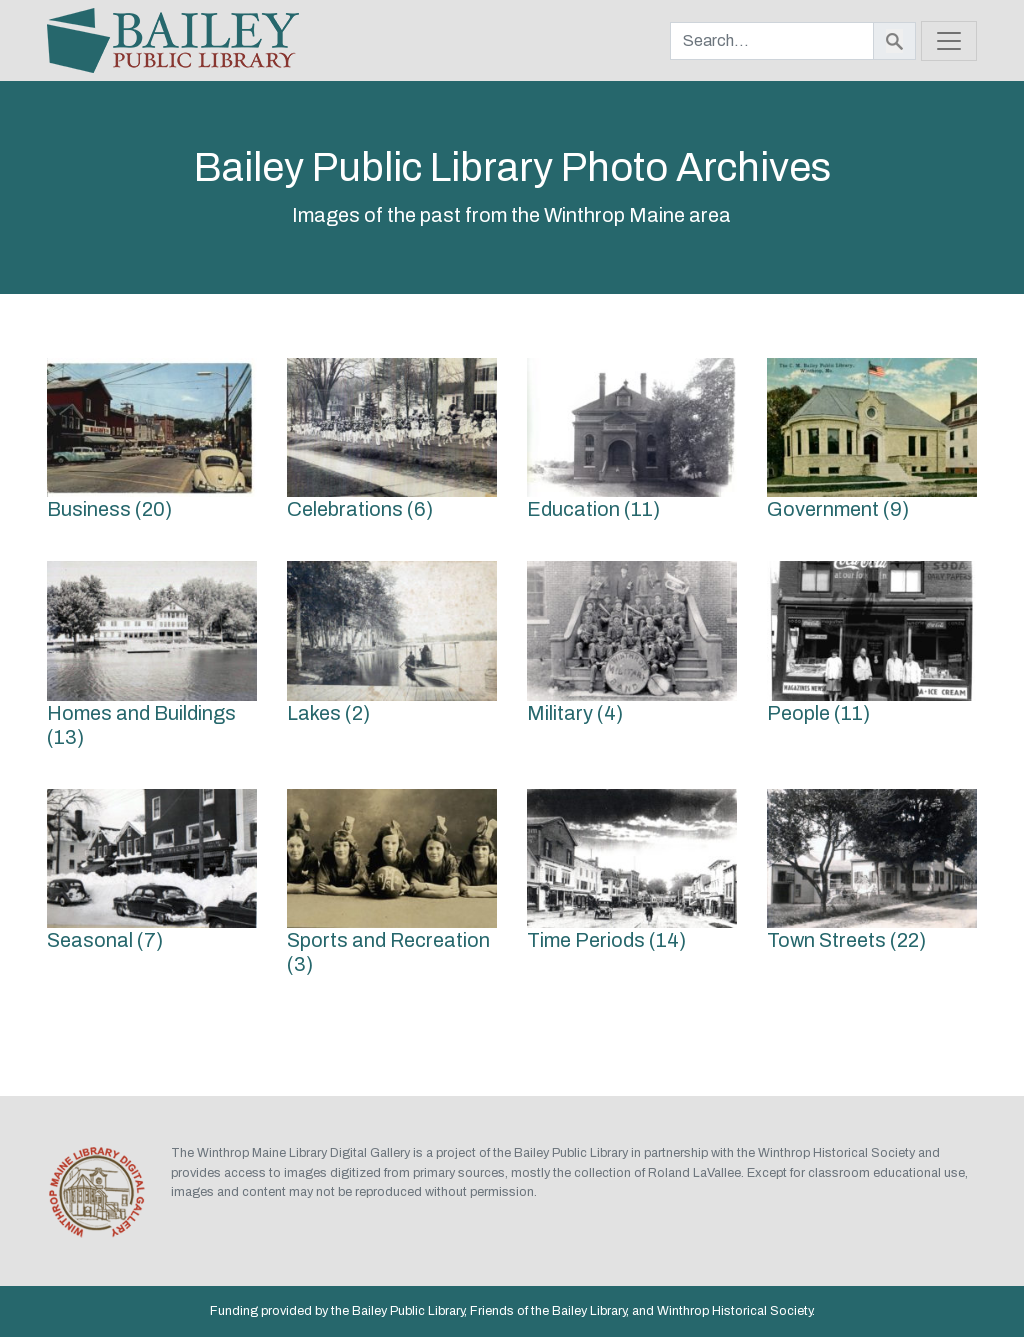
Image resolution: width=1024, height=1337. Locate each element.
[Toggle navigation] (949, 41)
